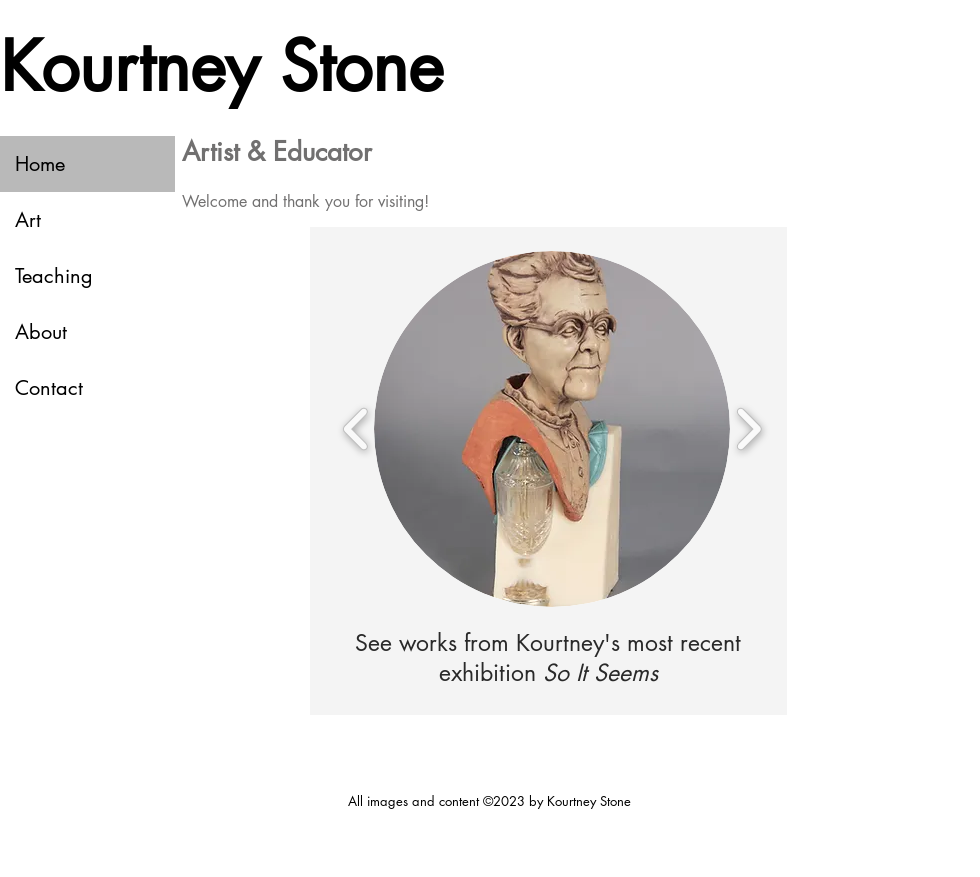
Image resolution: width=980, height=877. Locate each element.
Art (28, 220)
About (41, 332)
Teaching (54, 276)
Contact (49, 388)
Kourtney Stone (221, 67)
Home (40, 164)
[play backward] (356, 429)
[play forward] (748, 429)
